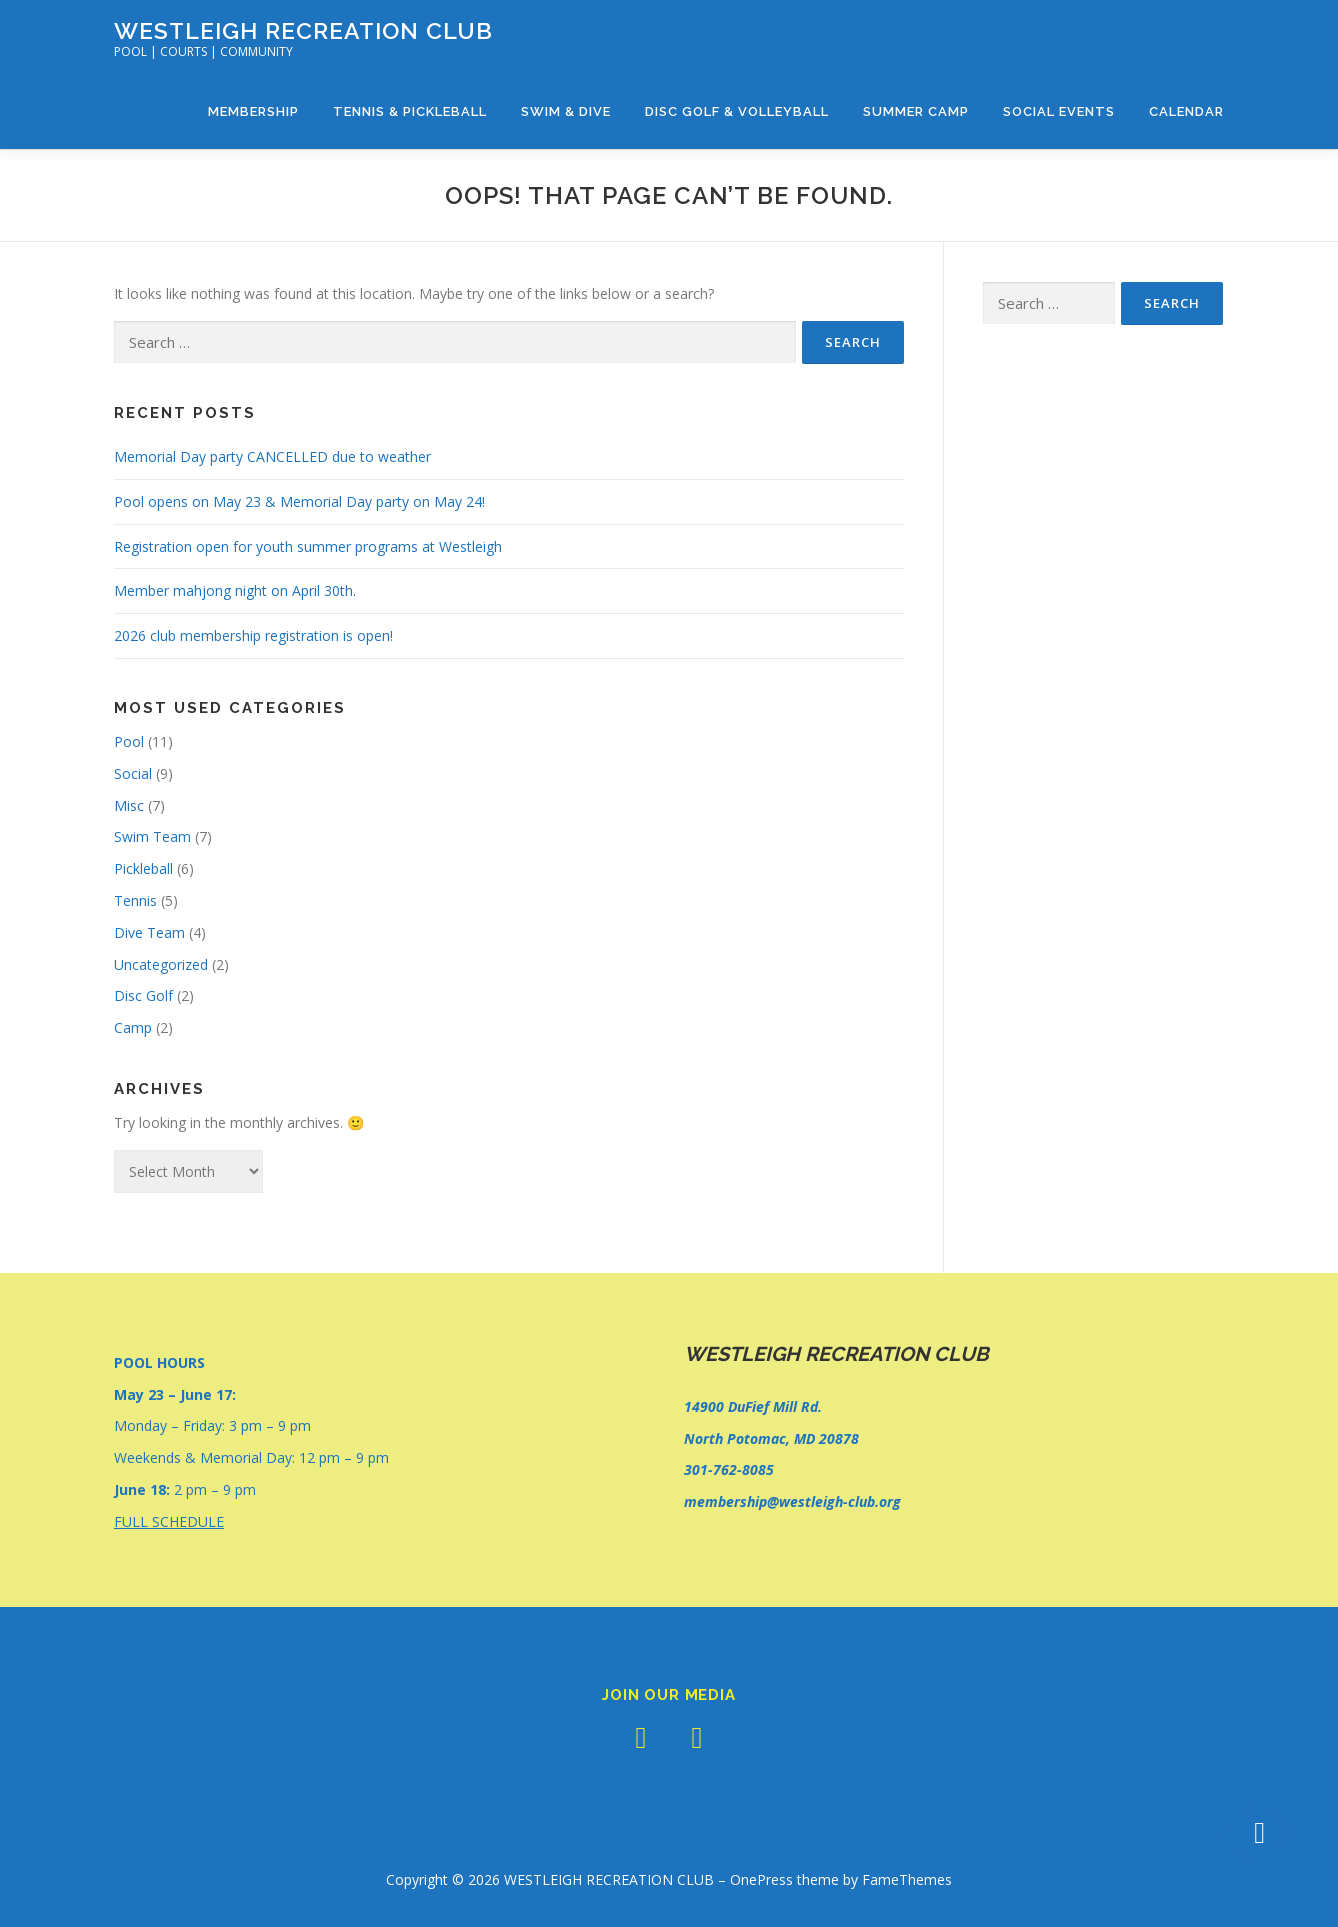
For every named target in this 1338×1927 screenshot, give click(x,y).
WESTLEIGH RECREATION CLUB (303, 30)
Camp (133, 1027)
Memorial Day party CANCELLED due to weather (272, 456)
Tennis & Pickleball (410, 111)
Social (133, 773)
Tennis (135, 900)
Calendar (1186, 111)
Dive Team (149, 932)
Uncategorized (161, 964)
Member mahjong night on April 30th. (235, 590)
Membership (253, 111)
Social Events (1059, 111)
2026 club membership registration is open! (253, 635)
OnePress (761, 1879)
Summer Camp (916, 111)
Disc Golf (143, 995)
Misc (129, 805)
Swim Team (152, 836)
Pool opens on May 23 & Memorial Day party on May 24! (299, 501)
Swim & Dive (566, 111)
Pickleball (143, 868)
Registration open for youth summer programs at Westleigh (308, 546)
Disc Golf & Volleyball (737, 111)
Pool (129, 741)
